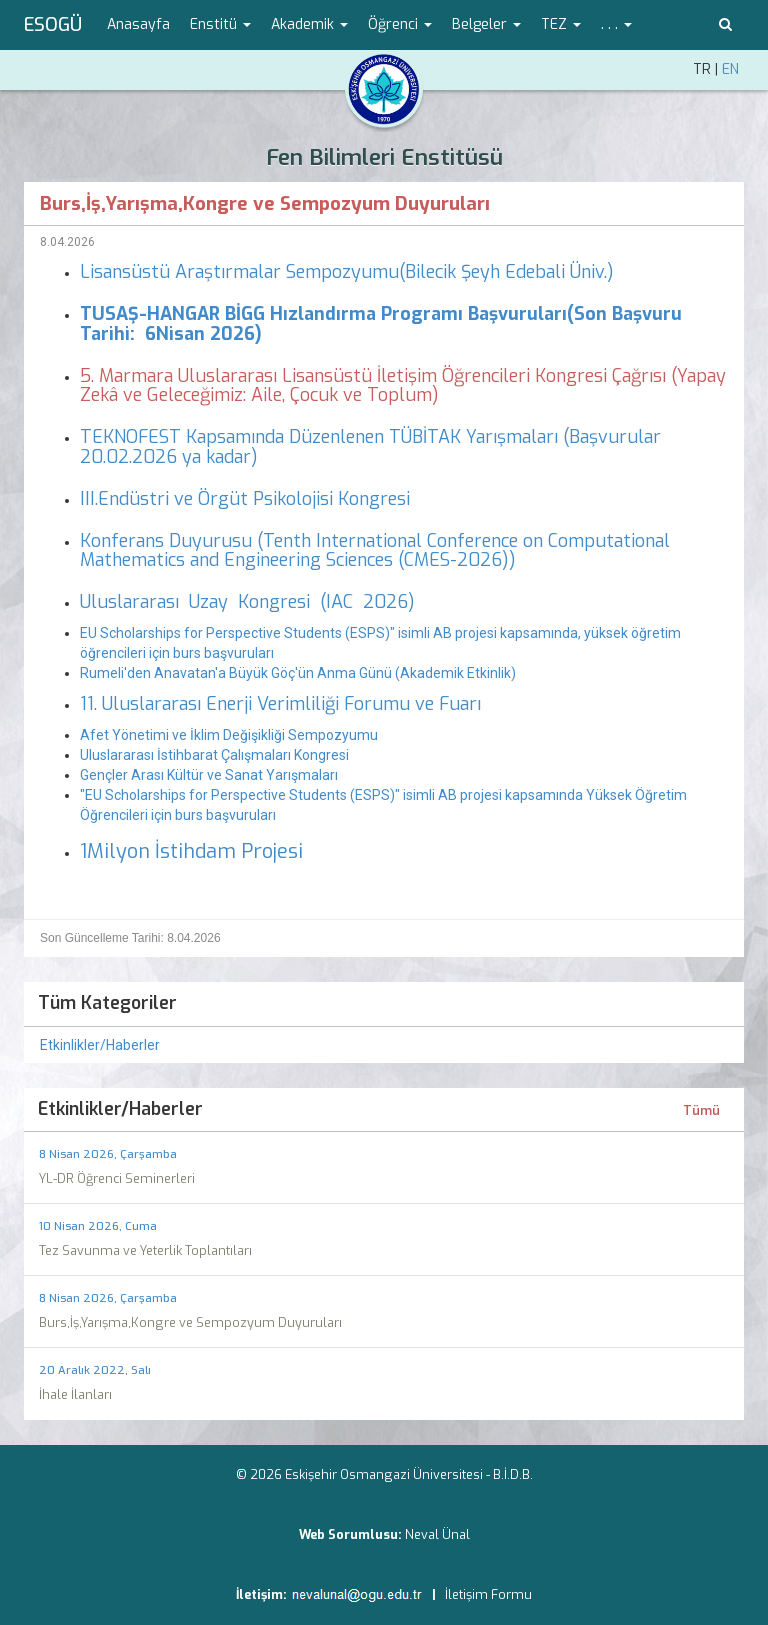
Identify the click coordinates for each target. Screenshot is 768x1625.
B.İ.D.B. (513, 1474)
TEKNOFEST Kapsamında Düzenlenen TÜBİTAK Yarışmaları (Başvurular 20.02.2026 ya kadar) (370, 447)
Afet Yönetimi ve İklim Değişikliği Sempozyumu (230, 735)
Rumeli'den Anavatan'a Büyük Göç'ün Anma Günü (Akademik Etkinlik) (298, 673)
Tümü (701, 1111)
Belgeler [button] (486, 24)
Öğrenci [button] (400, 24)
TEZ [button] (561, 24)
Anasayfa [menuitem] (138, 24)
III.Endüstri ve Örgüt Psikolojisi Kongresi (247, 499)
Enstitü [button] (220, 24)
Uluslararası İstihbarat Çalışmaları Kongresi (214, 755)
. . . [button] (616, 24)
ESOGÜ (53, 25)
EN (730, 69)
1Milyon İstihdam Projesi (191, 851)
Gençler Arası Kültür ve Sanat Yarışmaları (209, 775)
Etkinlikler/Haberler (100, 1045)
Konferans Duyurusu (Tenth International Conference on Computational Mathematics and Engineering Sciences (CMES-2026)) (375, 551)
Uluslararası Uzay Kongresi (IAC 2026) (247, 602)
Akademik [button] (309, 24)
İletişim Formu (488, 1594)
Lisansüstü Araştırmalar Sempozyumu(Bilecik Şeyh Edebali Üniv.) (347, 272)
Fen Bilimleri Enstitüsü (384, 157)
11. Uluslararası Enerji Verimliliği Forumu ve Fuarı (283, 704)
